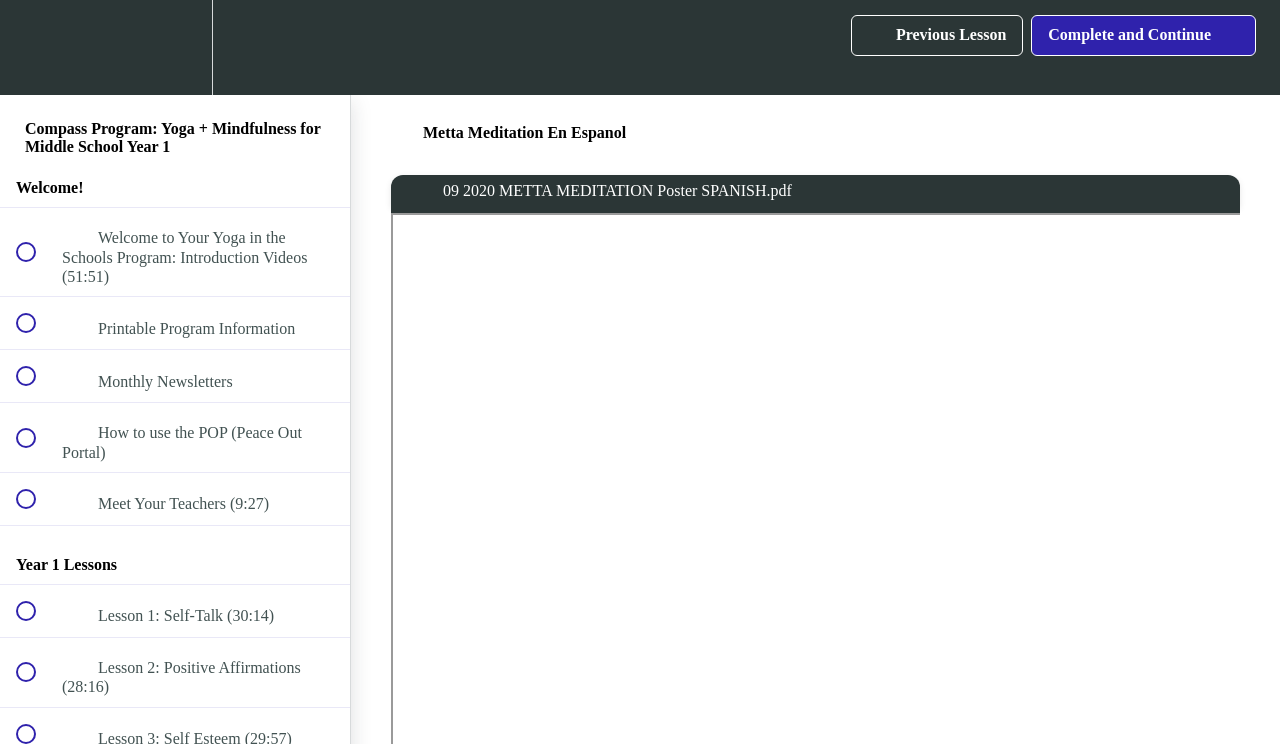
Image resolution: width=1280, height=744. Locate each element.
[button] (37, 47)
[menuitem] (175, 47)
